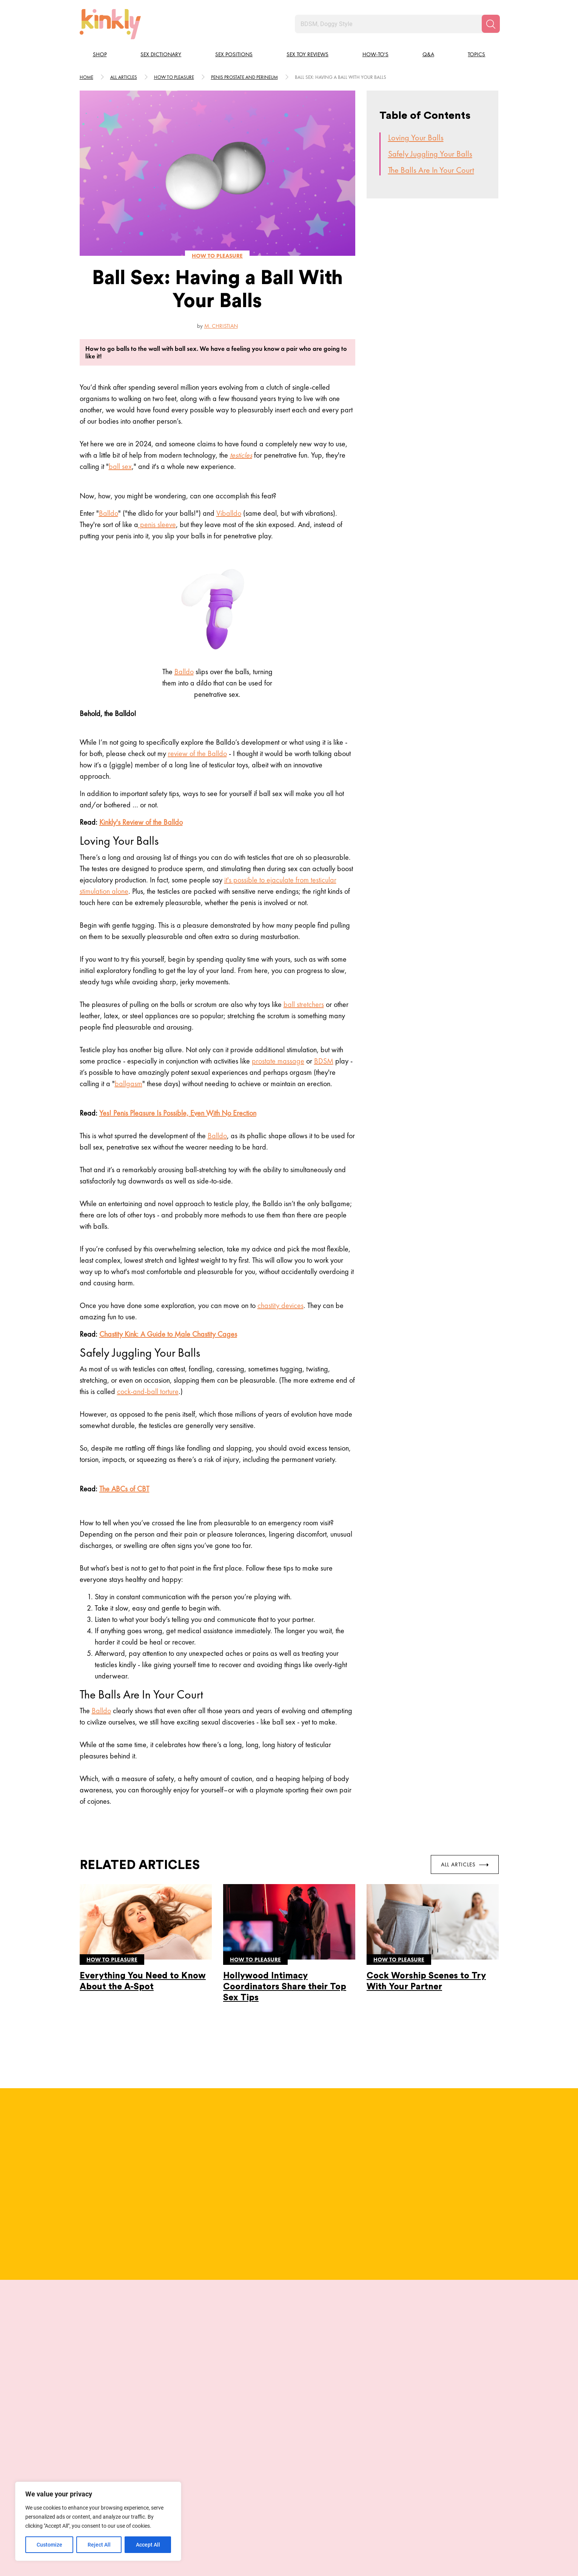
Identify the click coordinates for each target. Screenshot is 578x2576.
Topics (476, 54)
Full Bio (209, 2195)
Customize (49, 2545)
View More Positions (289, 2489)
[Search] (491, 24)
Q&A (428, 54)
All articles (123, 77)
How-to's (375, 54)
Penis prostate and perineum (244, 77)
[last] (78, 2394)
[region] (98, 2521)
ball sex (120, 466)
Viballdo (228, 513)
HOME (86, 77)
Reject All (99, 2545)
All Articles (465, 1864)
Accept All (148, 2545)
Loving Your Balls (416, 137)
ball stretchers (304, 1004)
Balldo (108, 513)
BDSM (323, 1061)
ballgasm (128, 1083)
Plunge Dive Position (341, 2428)
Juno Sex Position (131, 2428)
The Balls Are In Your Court (431, 169)
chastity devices (280, 1305)
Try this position (131, 2454)
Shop (100, 54)
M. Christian (221, 326)
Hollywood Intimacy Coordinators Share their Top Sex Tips (284, 1987)
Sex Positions (234, 54)
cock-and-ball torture (148, 1391)
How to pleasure (174, 77)
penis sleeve (157, 524)
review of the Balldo (197, 753)
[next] (500, 2394)
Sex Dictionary (160, 54)
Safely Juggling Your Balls (430, 153)
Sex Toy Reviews (307, 54)
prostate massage (278, 1061)
